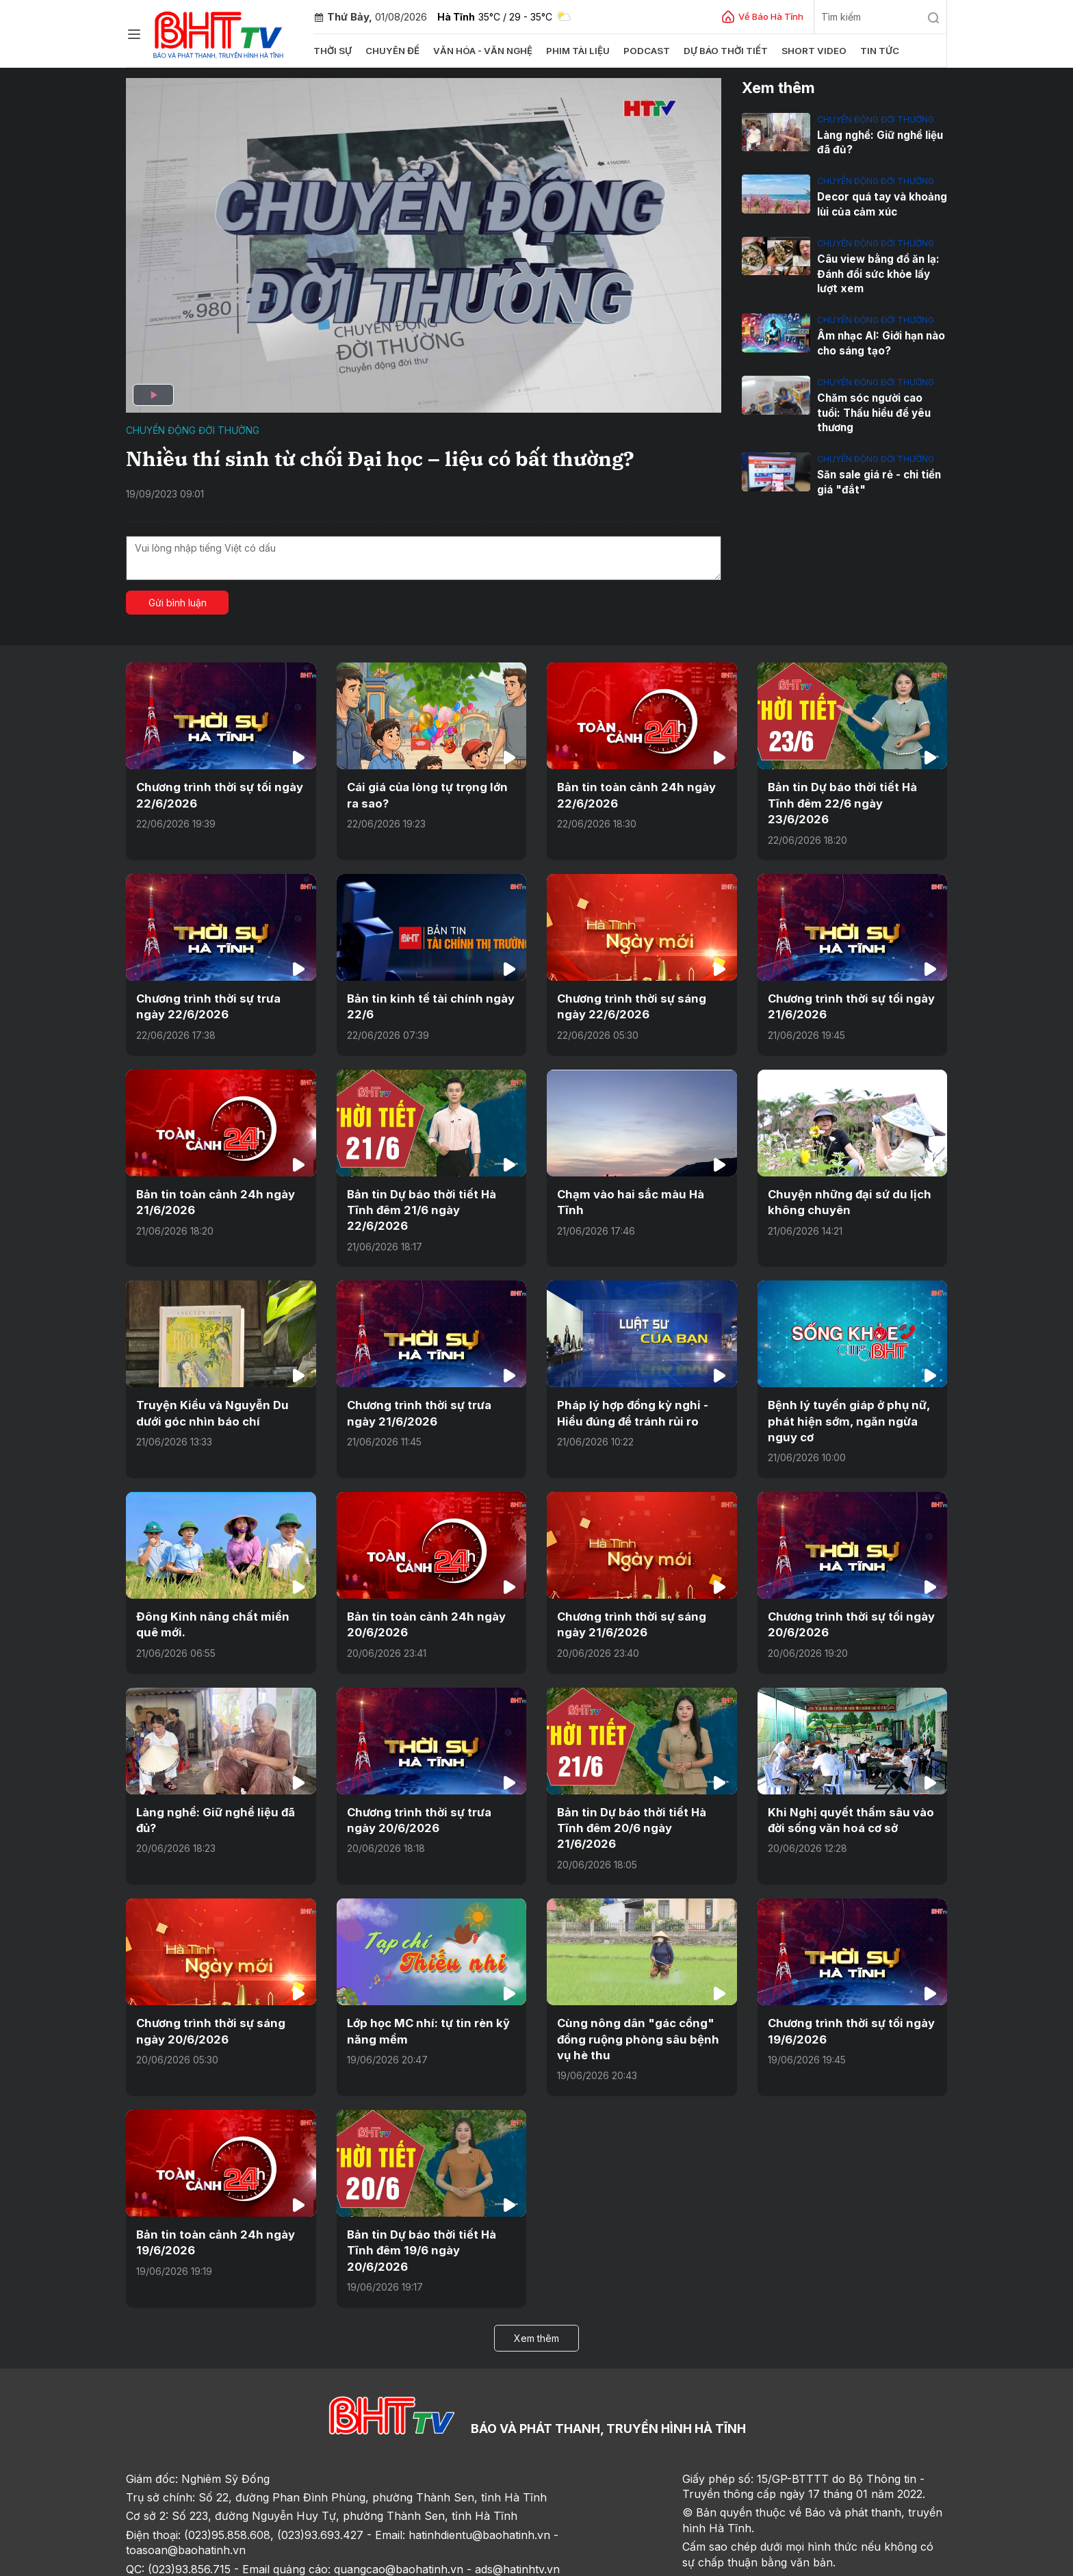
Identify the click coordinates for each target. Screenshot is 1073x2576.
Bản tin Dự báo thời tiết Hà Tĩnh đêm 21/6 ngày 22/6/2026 (430, 1199)
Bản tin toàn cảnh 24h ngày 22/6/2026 (631, 794)
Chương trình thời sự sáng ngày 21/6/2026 (627, 1602)
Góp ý (245, 2560)
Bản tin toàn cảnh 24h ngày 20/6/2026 (421, 1602)
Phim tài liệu (573, 50)
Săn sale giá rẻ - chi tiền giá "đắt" (878, 464)
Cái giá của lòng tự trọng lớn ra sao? (431, 794)
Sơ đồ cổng (298, 2560)
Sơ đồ (205, 2560)
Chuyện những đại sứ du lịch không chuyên (844, 1199)
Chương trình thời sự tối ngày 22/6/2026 (215, 794)
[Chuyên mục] (134, 34)
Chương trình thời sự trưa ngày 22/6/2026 (220, 1004)
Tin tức (869, 50)
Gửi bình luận (177, 602)
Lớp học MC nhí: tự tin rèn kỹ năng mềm (425, 1990)
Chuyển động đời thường (192, 430)
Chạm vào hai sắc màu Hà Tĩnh (640, 1191)
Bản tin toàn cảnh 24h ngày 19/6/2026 (210, 2201)
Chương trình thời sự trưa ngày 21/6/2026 (431, 1392)
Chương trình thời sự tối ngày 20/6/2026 (847, 1602)
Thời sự (332, 50)
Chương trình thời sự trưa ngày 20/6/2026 (431, 1796)
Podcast (641, 50)
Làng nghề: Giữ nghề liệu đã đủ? (879, 142)
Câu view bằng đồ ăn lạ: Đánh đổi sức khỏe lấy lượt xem (877, 273)
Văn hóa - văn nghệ (480, 50)
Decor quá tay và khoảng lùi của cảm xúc (881, 204)
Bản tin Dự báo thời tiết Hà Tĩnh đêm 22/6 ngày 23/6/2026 (839, 802)
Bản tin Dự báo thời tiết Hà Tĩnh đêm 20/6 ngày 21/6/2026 (641, 1796)
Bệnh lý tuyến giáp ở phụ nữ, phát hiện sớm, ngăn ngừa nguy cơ (845, 1400)
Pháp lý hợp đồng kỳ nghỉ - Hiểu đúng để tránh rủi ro (628, 1392)
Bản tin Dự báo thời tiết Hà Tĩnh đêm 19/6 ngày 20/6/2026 (431, 2201)
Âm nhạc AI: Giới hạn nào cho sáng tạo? (880, 341)
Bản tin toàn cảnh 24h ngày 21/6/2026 (210, 1199)
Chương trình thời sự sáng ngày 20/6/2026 (206, 1990)
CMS (831, 2560)
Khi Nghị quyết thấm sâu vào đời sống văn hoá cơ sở (845, 1796)
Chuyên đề (392, 50)
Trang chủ (156, 2560)
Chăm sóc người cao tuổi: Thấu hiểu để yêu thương (881, 403)
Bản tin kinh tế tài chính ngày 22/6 (425, 1004)
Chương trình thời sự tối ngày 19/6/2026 (847, 1990)
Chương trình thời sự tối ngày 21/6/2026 (847, 1004)
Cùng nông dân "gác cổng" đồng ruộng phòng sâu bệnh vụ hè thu (641, 1998)
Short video (805, 50)
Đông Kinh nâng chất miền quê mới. (218, 1602)
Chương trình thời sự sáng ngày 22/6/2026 (627, 1004)
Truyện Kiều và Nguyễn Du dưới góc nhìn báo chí (209, 1392)
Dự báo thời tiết (718, 50)
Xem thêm (536, 2279)
